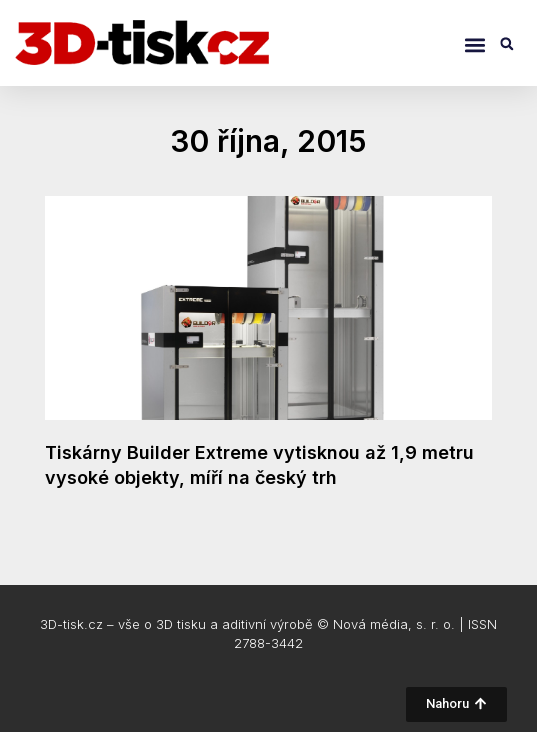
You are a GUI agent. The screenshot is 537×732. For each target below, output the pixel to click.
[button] (474, 45)
